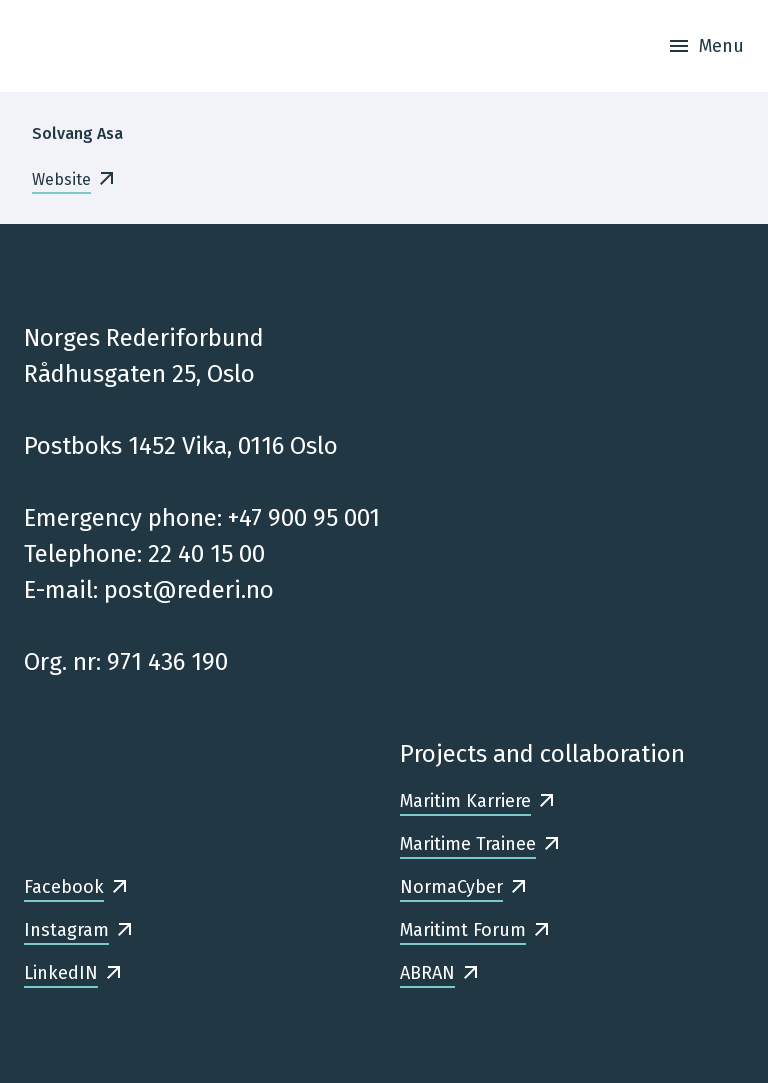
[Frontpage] (46, 46)
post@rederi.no (189, 590)
